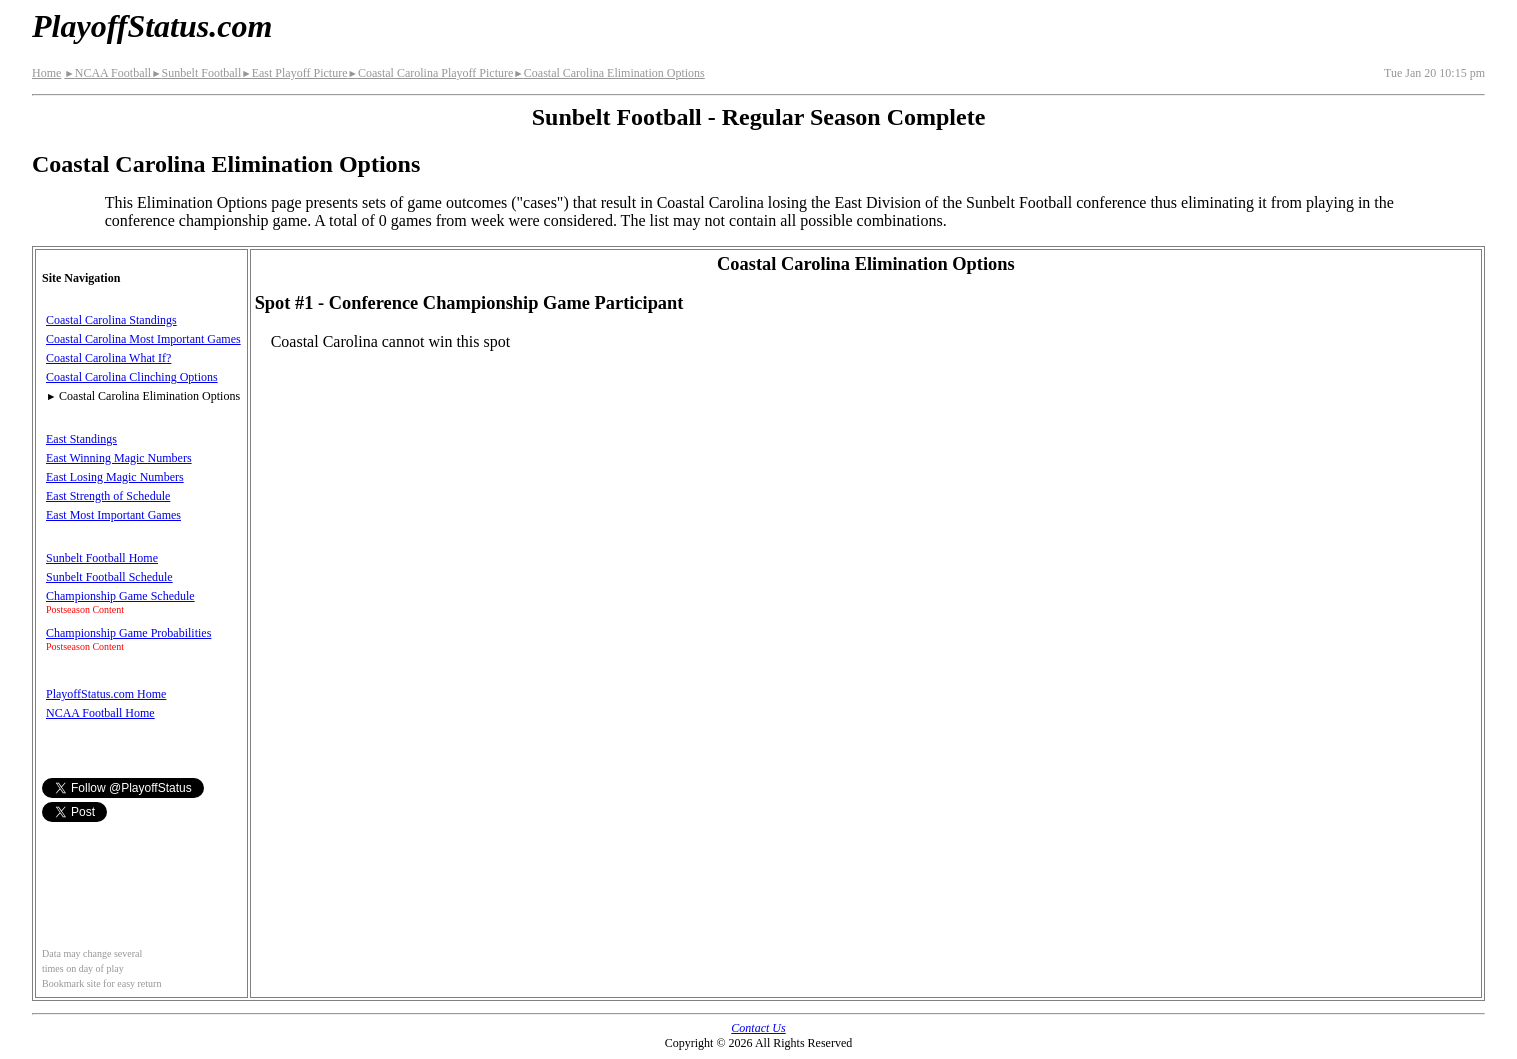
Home (46, 73)
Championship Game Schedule (120, 596)
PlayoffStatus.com (152, 26)
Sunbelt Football (196, 73)
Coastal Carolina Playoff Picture (430, 73)
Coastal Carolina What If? (108, 358)
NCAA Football (107, 73)
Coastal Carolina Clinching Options (132, 377)
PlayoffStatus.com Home (106, 694)
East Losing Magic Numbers (115, 477)
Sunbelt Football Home (102, 558)
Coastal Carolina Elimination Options (608, 73)
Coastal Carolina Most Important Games (143, 339)
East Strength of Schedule (108, 496)
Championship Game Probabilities (128, 633)
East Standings (81, 439)
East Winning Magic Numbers (119, 458)
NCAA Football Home (100, 713)
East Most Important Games (113, 515)
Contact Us (758, 1028)
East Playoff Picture (294, 73)
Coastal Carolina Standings (111, 320)
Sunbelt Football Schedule (109, 577)
